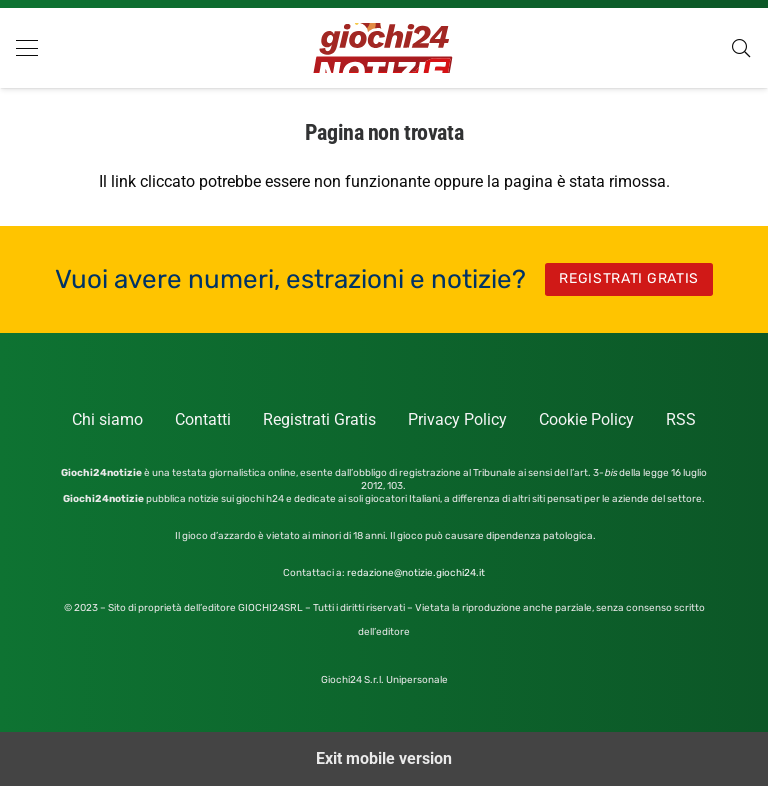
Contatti (203, 419)
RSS (681, 419)
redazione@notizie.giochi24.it (416, 573)
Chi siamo (107, 419)
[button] (27, 48)
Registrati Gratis (319, 419)
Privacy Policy (457, 419)
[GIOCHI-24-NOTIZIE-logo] (384, 48)
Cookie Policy (586, 419)
